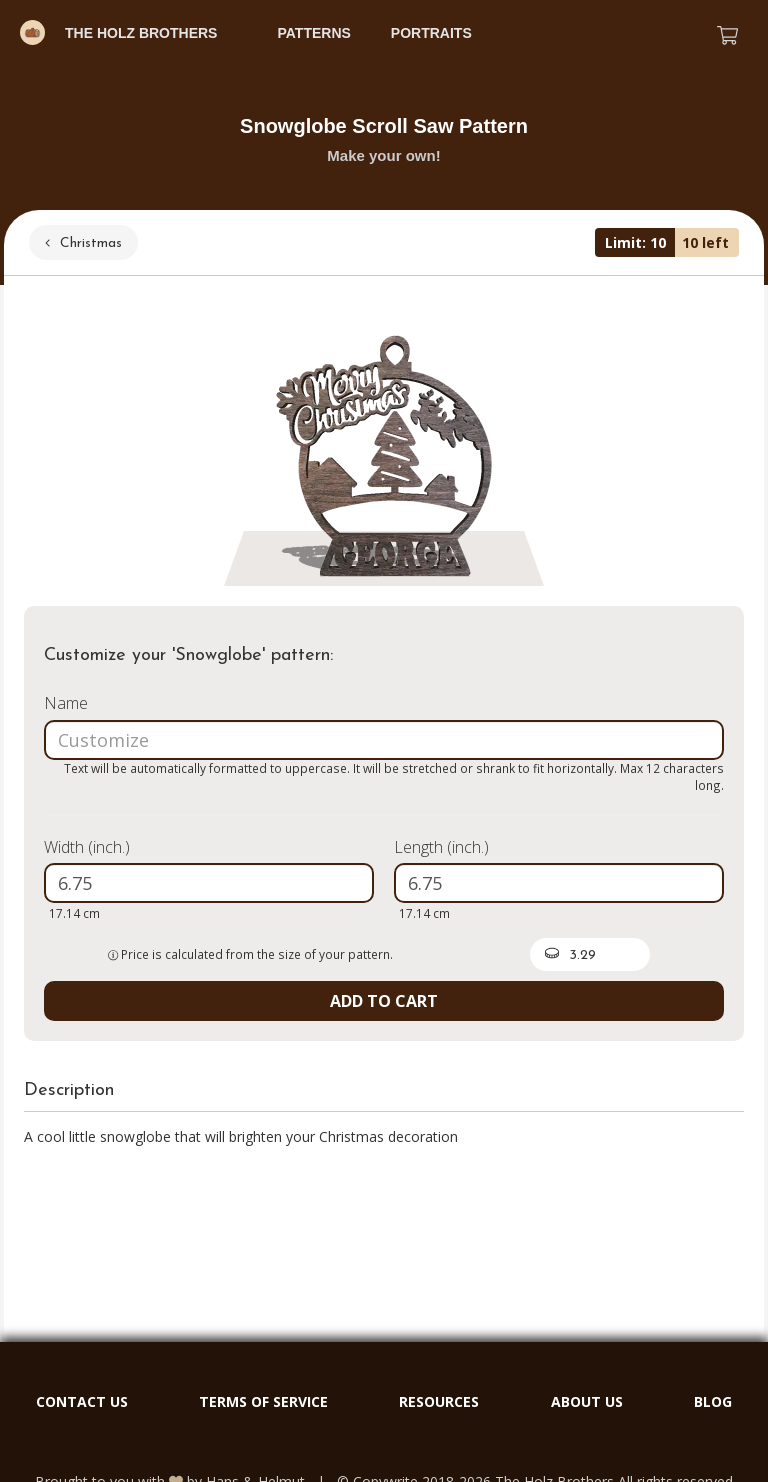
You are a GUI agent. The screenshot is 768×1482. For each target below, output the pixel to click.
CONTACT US (82, 1401)
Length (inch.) (441, 847)
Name (66, 703)
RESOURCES (439, 1401)
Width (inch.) (87, 847)
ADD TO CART (384, 1001)
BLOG (713, 1401)
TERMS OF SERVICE (263, 1401)
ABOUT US (587, 1401)
